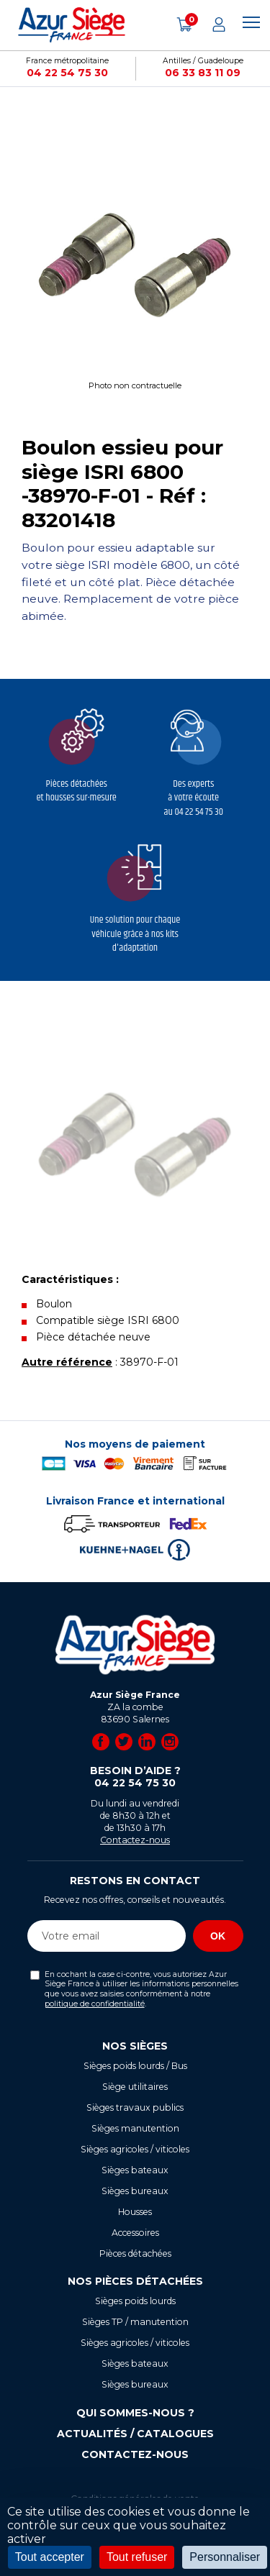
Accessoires (135, 2232)
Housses (135, 2211)
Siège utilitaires (135, 2086)
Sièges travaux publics (135, 2107)
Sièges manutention (135, 2128)
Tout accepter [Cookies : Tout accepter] (49, 2557)
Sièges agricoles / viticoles (135, 2149)
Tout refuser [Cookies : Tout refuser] (137, 2557)
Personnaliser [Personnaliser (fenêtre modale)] (224, 2557)
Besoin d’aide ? (135, 1777)
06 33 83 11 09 (202, 72)
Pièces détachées (135, 2253)
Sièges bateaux (135, 2170)
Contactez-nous (135, 1840)
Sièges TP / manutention (135, 2321)
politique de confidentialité (95, 2004)
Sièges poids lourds (135, 2301)
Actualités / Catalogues (135, 2434)
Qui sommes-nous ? (135, 2413)
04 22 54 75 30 (67, 72)
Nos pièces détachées (135, 2281)
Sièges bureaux (135, 2191)
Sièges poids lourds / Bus (135, 2065)
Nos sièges (135, 2046)
